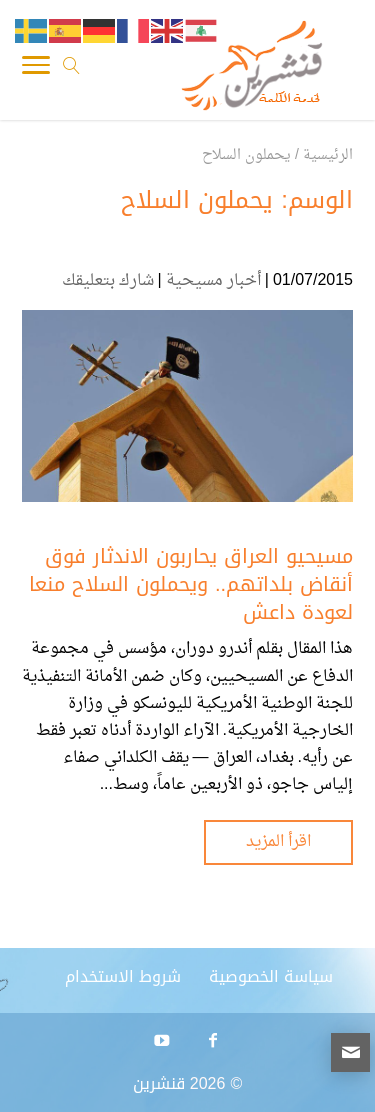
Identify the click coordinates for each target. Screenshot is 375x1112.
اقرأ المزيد (278, 842)
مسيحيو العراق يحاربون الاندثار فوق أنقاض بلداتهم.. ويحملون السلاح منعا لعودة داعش (191, 584)
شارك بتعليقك (108, 281)
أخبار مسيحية (213, 281)
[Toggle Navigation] (36, 70)
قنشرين (159, 1083)
